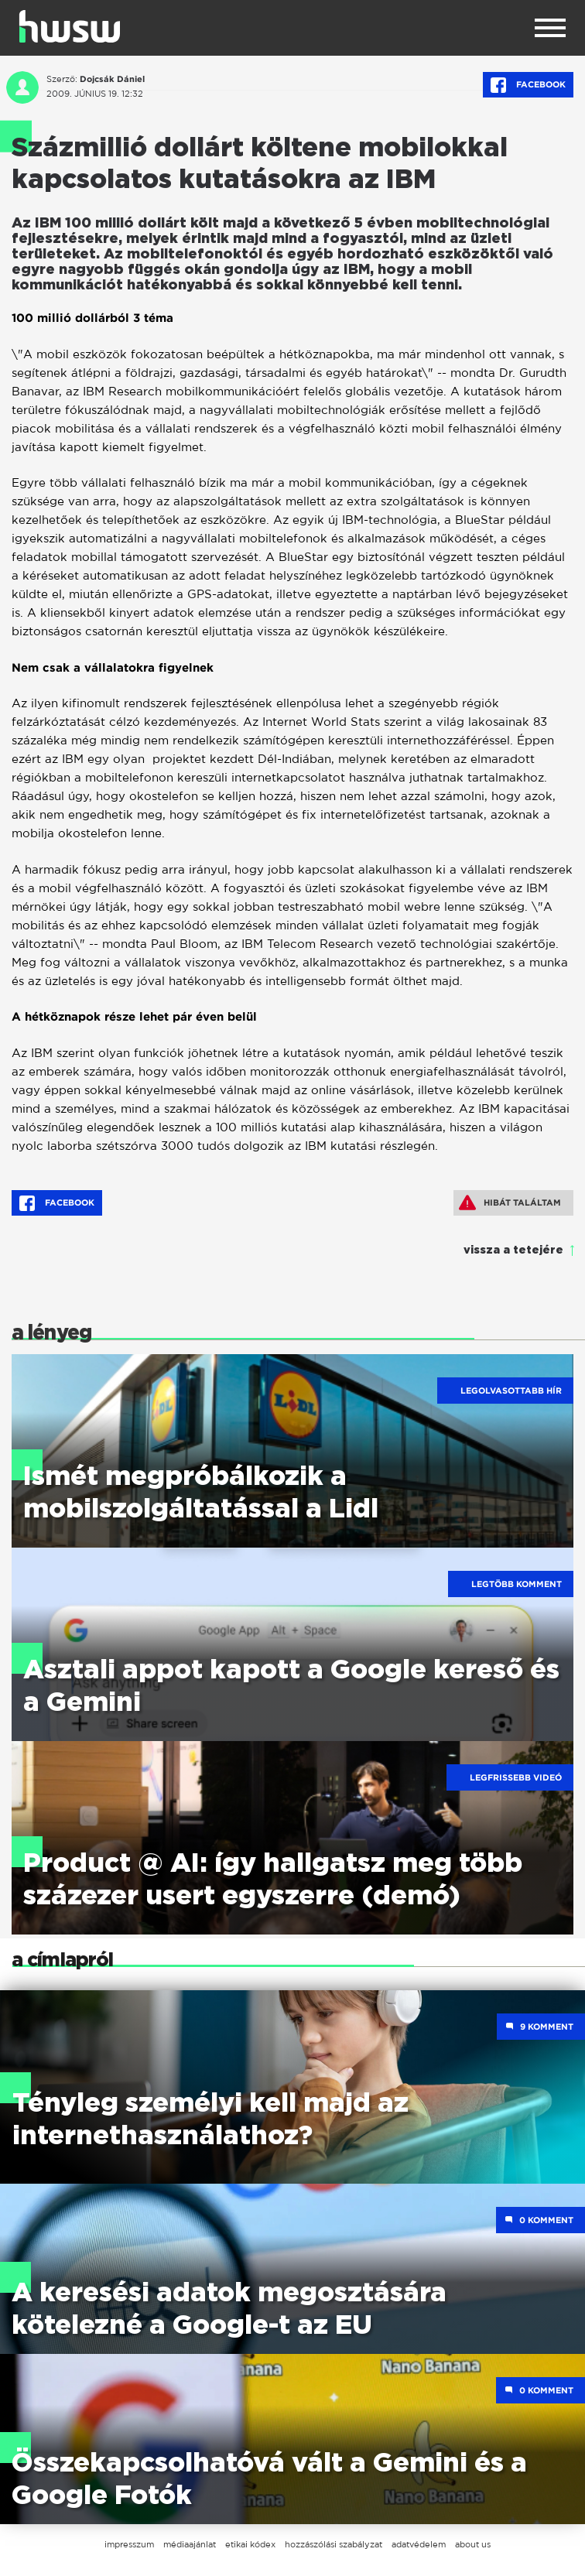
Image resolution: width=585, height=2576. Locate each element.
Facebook (528, 85)
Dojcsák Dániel (112, 79)
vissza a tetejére (513, 1250)
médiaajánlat (189, 2544)
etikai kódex (250, 2544)
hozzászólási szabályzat (333, 2544)
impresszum (129, 2544)
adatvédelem (419, 2544)
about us (473, 2544)
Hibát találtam (510, 1202)
